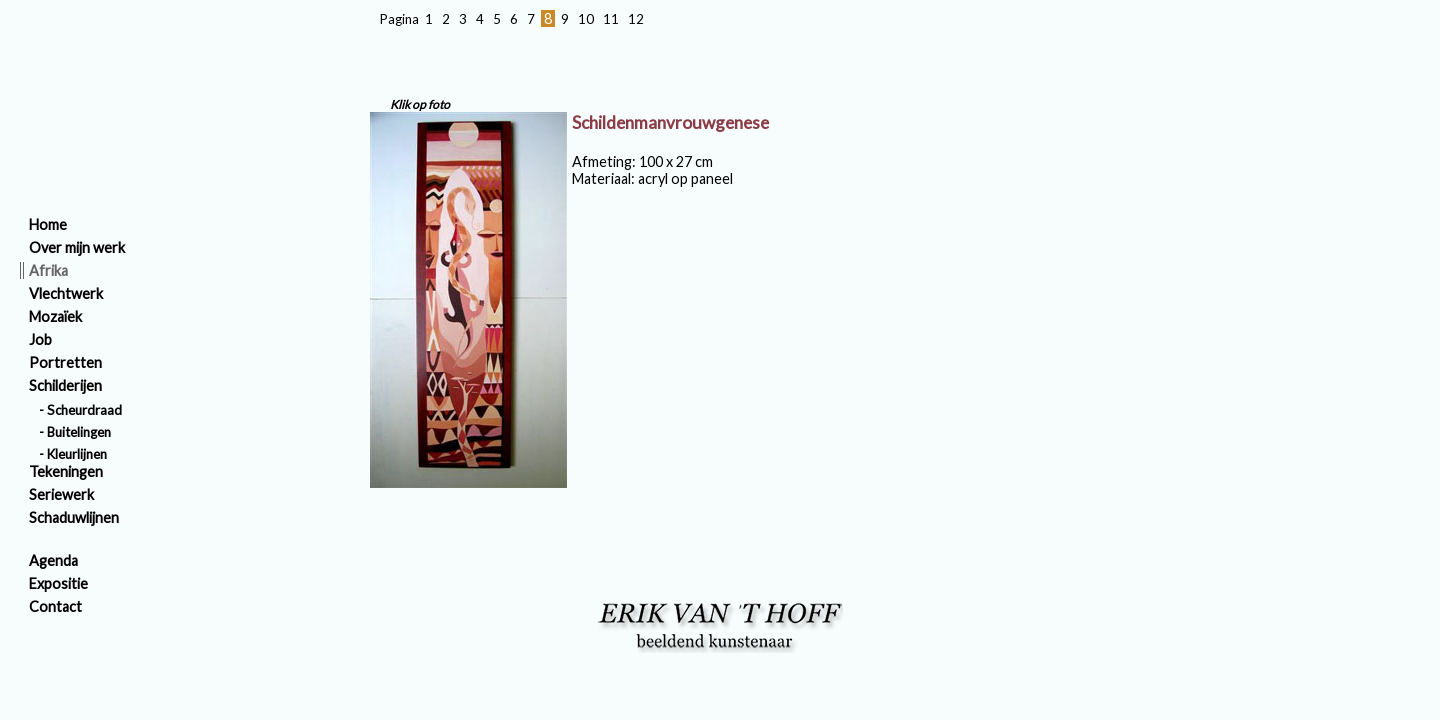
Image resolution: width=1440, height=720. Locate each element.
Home (48, 224)
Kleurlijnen (77, 454)
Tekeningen (66, 471)
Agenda (53, 560)
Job (40, 339)
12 (636, 19)
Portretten (65, 362)
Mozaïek (55, 316)
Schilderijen (65, 385)
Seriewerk (61, 494)
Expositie (58, 583)
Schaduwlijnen (74, 517)
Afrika (48, 270)
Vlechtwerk (66, 293)
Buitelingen (79, 432)
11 (611, 19)
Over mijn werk (77, 247)
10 (586, 19)
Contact (55, 606)
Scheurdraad (84, 410)
